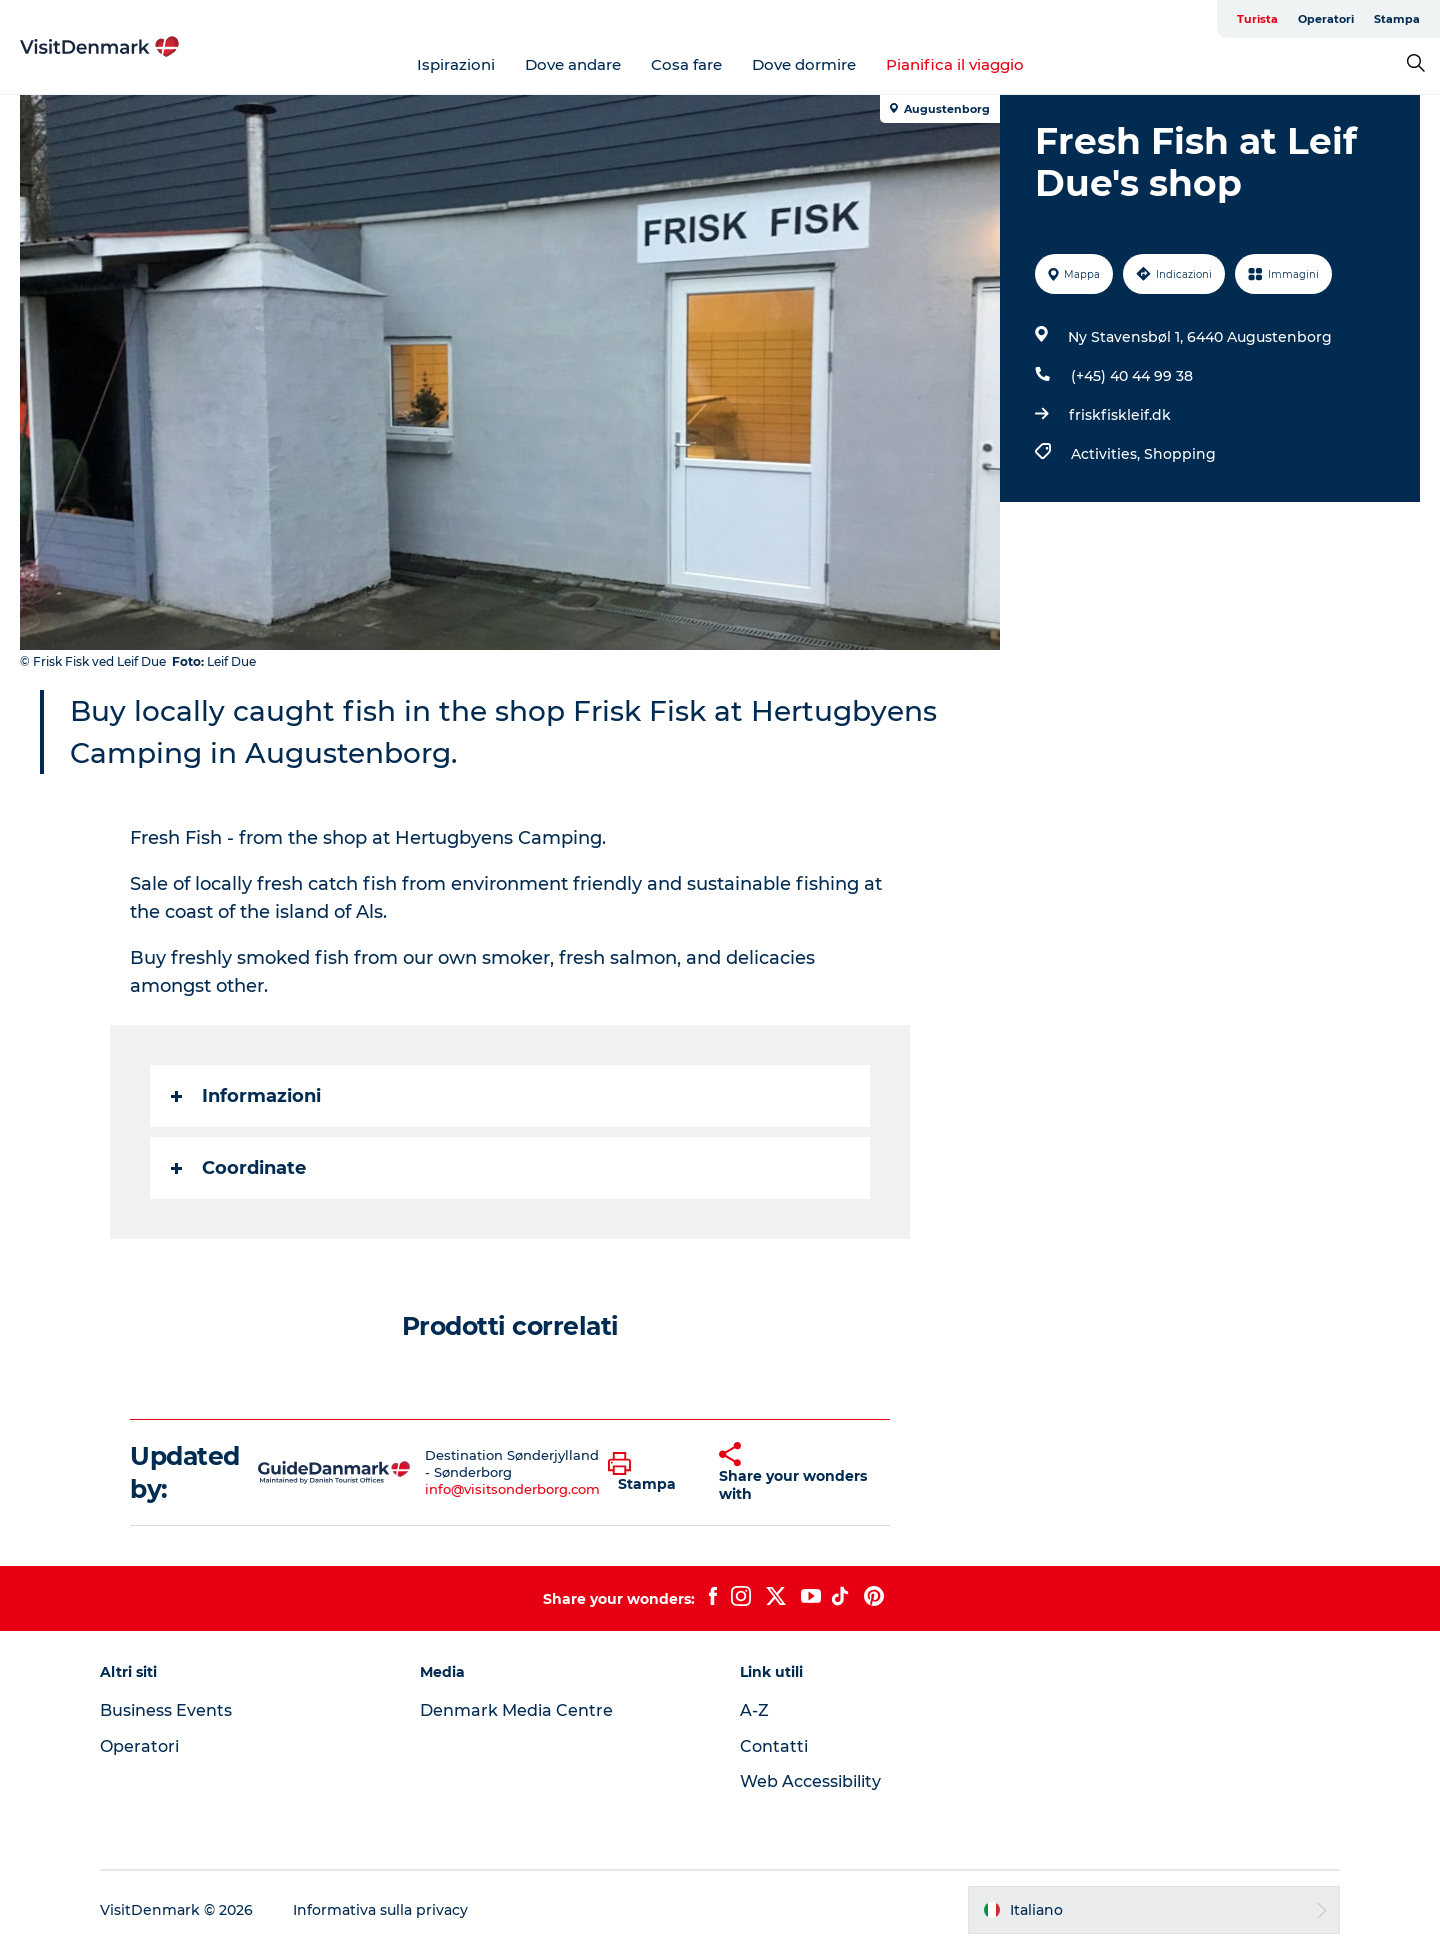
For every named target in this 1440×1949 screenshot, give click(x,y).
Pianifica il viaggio (955, 64)
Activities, (1107, 454)
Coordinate (238, 1168)
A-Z (754, 1710)
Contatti (774, 1746)
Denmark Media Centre (516, 1710)
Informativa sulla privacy (380, 1910)
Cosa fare (686, 64)
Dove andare (573, 64)
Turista (1257, 19)
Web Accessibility (810, 1781)
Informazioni (246, 1096)
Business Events (166, 1710)
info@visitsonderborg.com (512, 1489)
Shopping (1180, 454)
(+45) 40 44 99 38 (1132, 376)
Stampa (1397, 19)
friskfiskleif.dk (1120, 415)
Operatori (1326, 19)
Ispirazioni (456, 64)
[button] (648, 1473)
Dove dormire (804, 64)
